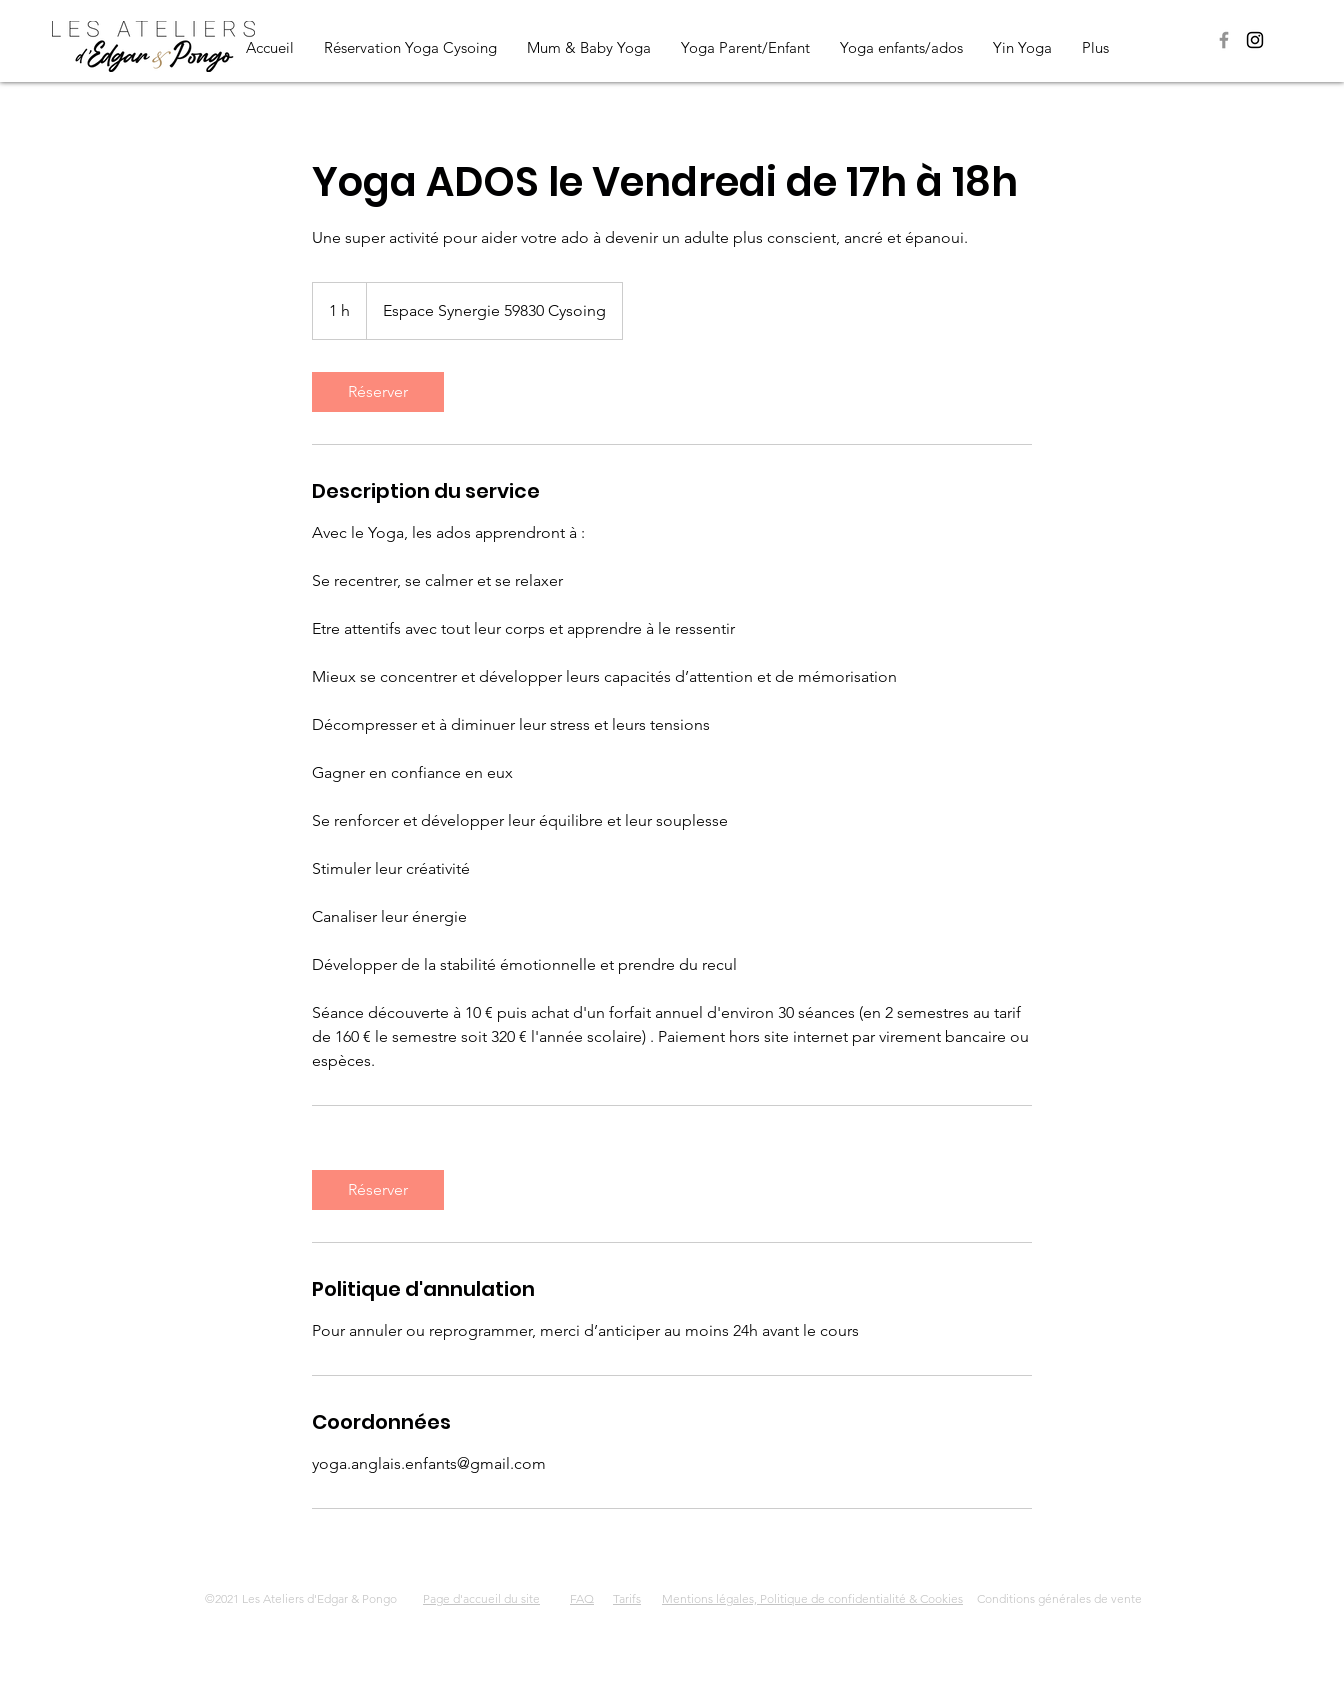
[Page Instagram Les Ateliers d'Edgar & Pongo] (1255, 40)
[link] (378, 392)
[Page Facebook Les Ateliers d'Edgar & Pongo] (1224, 40)
